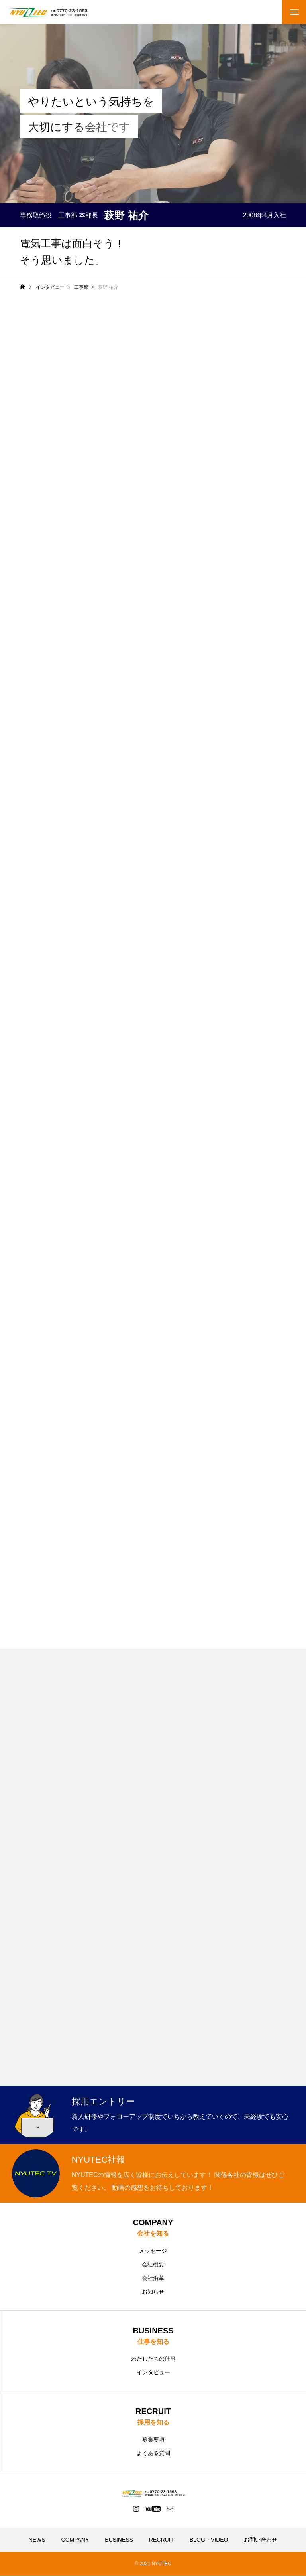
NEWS (37, 2540)
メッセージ (153, 2251)
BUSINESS (119, 2540)
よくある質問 (153, 2453)
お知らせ (153, 2291)
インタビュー (153, 2372)
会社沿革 (153, 2278)
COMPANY (75, 2540)
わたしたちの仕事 (153, 2359)
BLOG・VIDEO (209, 2540)
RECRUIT (161, 2540)
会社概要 (153, 2264)
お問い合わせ (260, 2540)
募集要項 (153, 2440)
